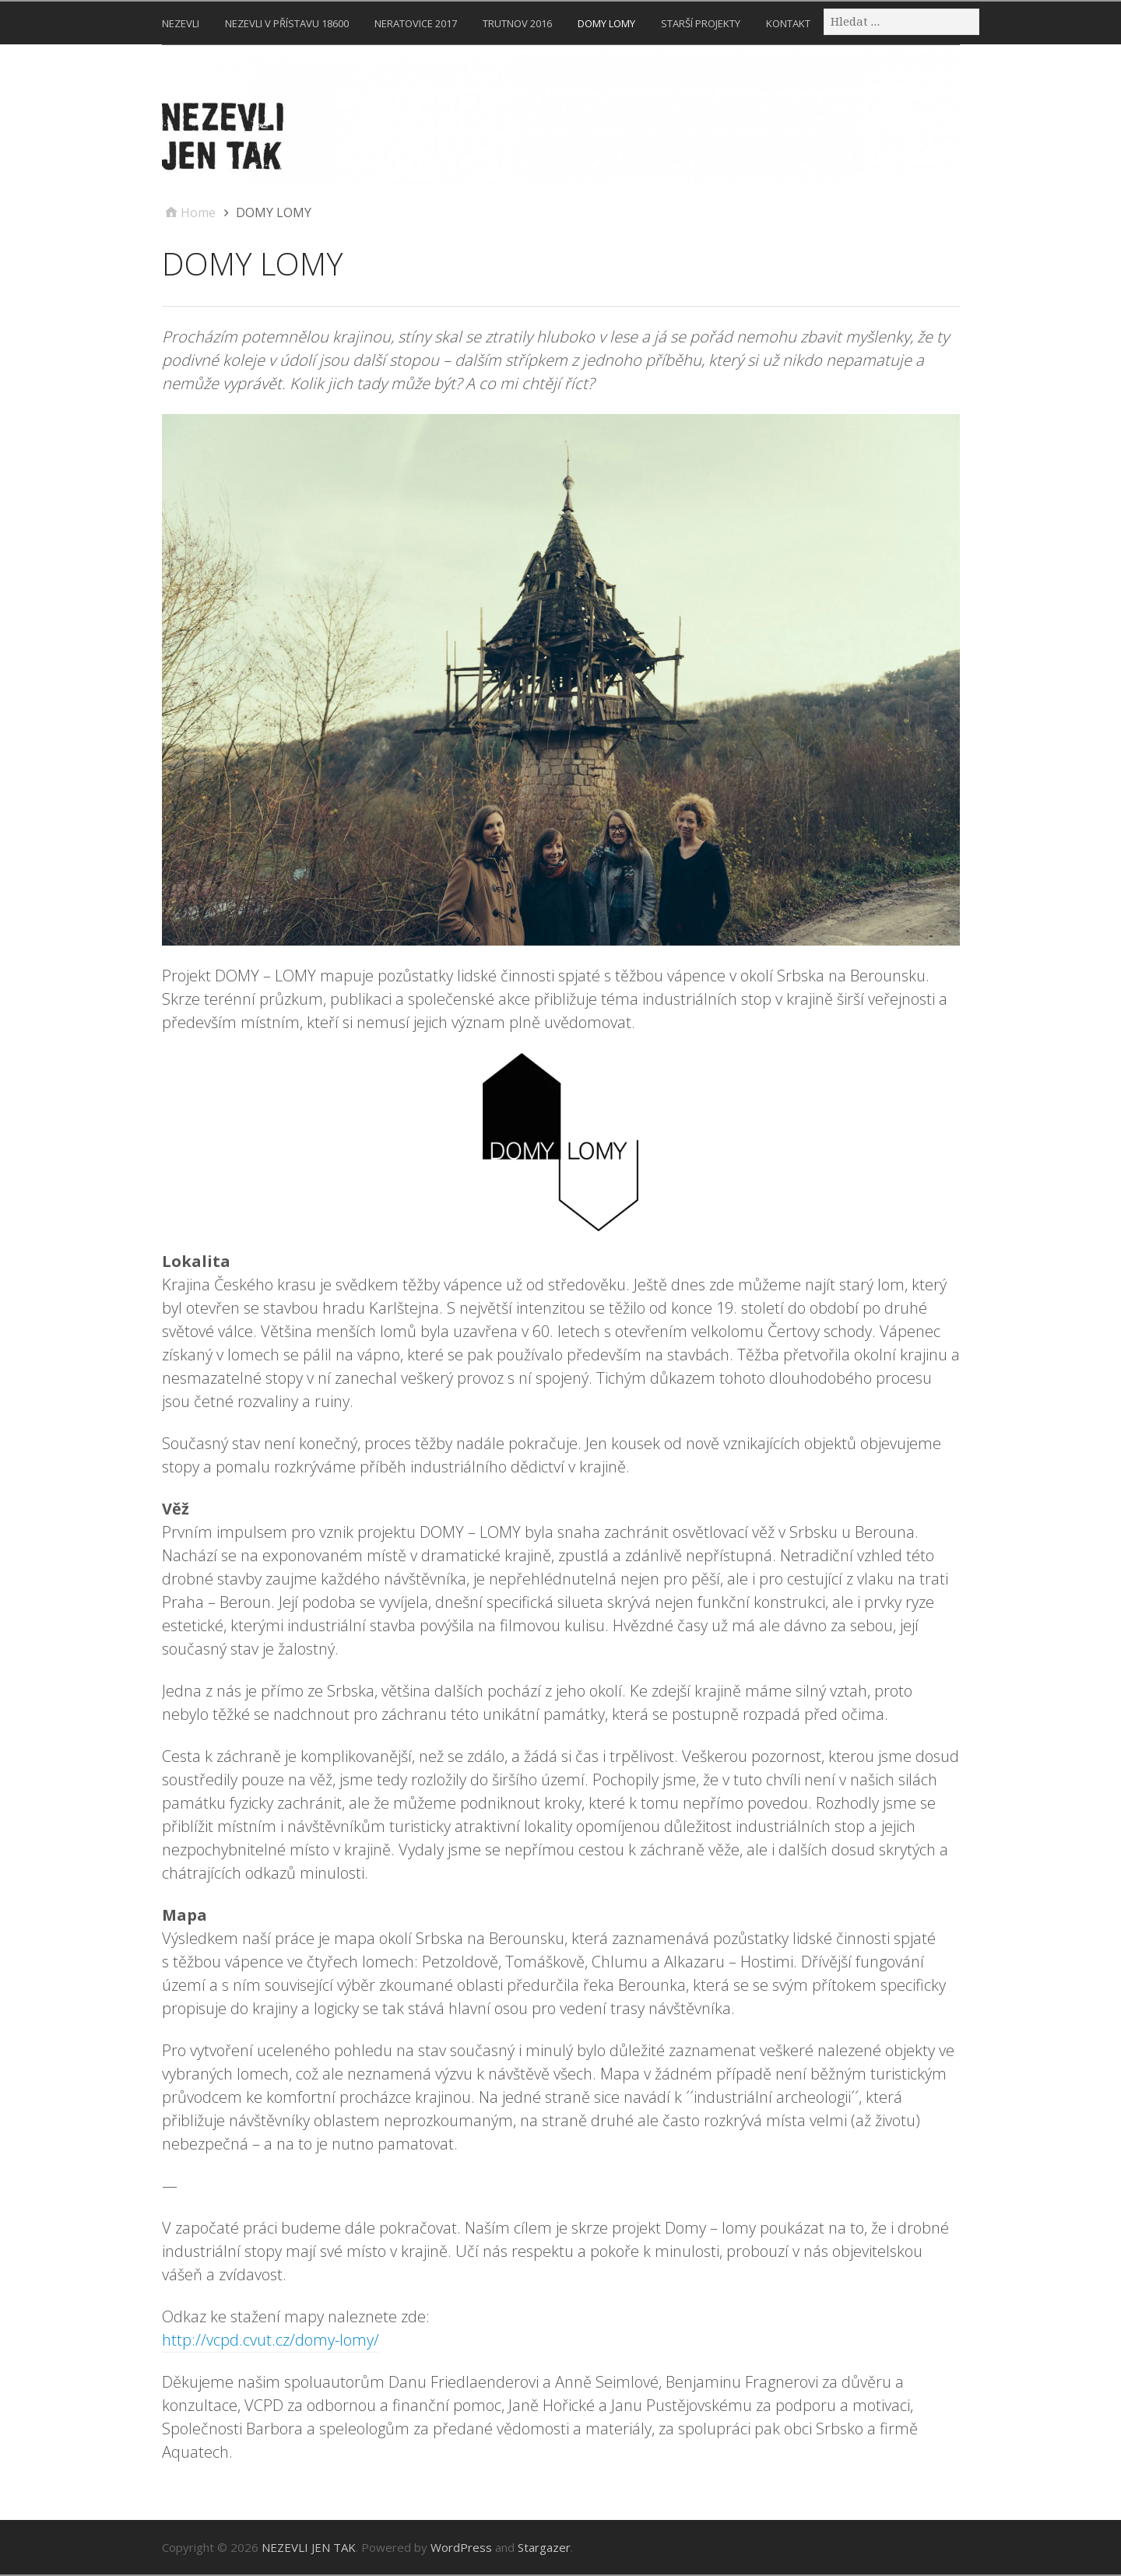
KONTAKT (788, 23)
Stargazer (544, 2547)
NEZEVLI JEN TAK (309, 2547)
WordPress (461, 2547)
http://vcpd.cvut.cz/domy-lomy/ (270, 2339)
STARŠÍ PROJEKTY (700, 23)
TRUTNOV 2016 (517, 23)
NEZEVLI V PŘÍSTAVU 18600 (287, 23)
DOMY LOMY (606, 23)
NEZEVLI (180, 23)
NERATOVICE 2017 (415, 23)
